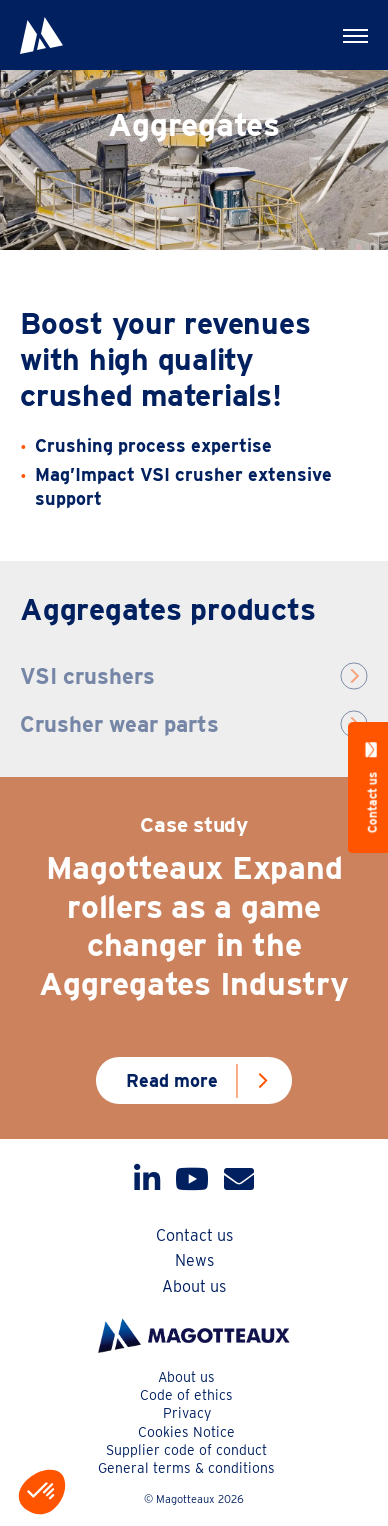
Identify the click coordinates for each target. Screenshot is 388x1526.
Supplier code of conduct (186, 1450)
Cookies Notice (186, 1432)
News (194, 1260)
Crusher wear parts (119, 724)
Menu (343, 26)
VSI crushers (87, 676)
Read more (172, 1080)
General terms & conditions (186, 1468)
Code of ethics (186, 1395)
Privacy (187, 1413)
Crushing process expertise (153, 445)
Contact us (194, 1235)
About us (194, 1286)
